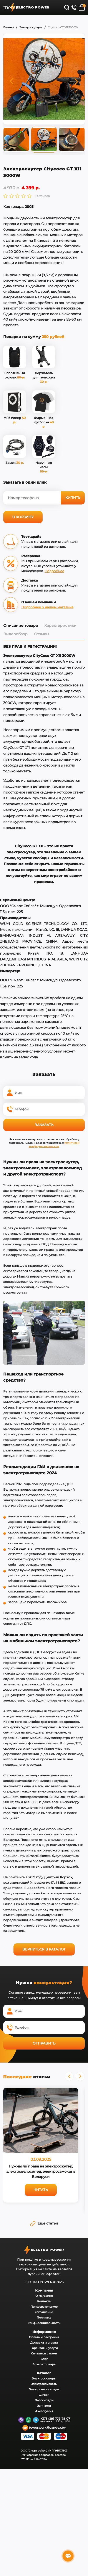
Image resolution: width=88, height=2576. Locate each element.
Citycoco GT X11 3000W (63, 27)
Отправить (44, 2043)
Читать (41, 2190)
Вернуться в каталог (44, 1949)
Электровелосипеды (44, 2389)
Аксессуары (44, 2411)
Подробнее (54, 571)
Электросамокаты (44, 2384)
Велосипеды (44, 2400)
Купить (72, 498)
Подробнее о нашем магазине (47, 607)
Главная (8, 27)
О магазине (44, 2295)
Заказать (44, 1125)
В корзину (23, 517)
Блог (44, 2359)
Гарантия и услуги (44, 2348)
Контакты (44, 2301)
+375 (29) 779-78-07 (55, 2419)
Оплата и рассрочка (44, 2337)
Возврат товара (44, 2364)
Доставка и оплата (44, 2342)
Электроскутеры (30, 27)
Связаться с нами (44, 2353)
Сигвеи (44, 2394)
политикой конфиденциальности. (54, 1144)
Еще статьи (44, 2223)
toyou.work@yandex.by (44, 2428)
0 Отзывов (42, 196)
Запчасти (44, 2405)
